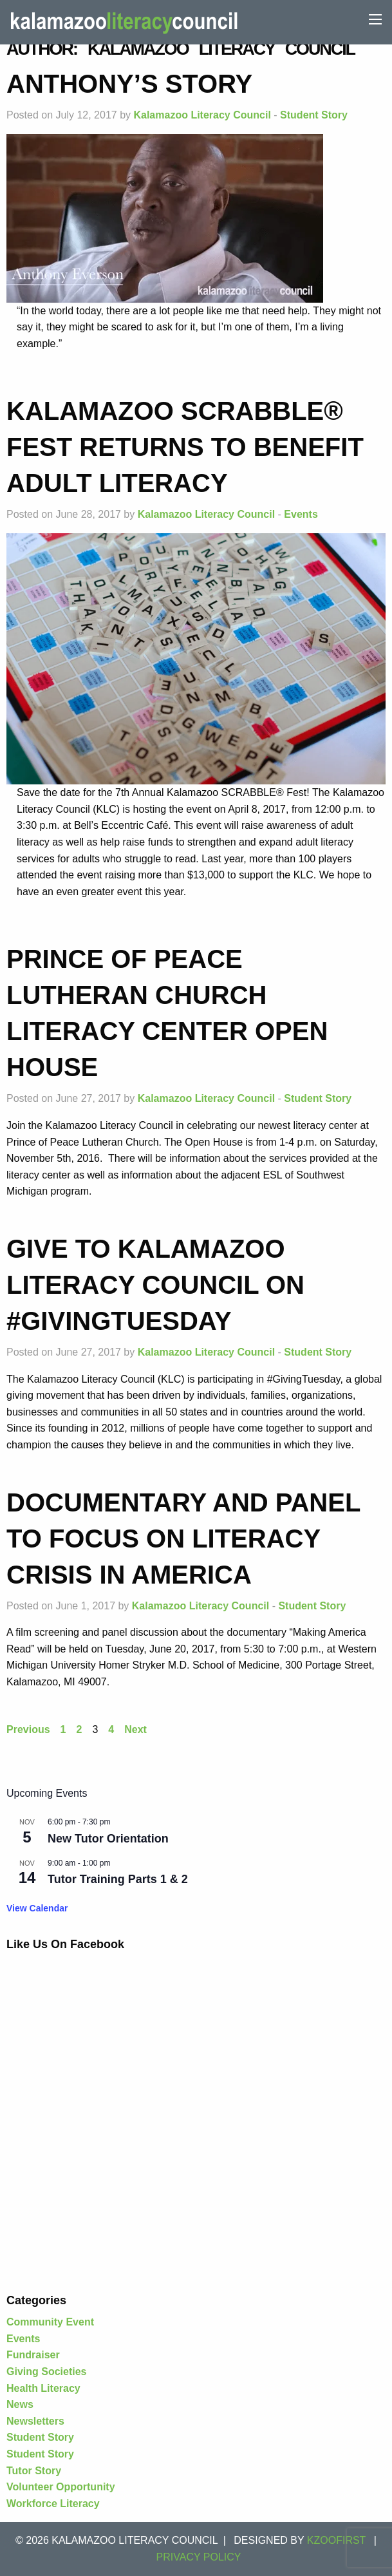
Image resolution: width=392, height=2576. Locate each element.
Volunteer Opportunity (60, 2486)
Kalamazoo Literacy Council (201, 114)
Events (300, 514)
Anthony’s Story (129, 84)
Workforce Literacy (53, 2503)
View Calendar (37, 1908)
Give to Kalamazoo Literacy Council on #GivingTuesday (155, 1285)
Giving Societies (46, 2371)
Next (135, 1729)
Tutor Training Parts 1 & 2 (118, 1879)
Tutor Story (33, 2470)
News (19, 2404)
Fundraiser (33, 2354)
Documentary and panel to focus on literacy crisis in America (183, 1538)
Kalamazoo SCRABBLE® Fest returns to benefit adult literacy (185, 447)
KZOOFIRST (336, 2540)
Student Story (314, 114)
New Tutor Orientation (108, 1838)
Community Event (50, 2321)
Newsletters (35, 2421)
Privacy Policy (198, 2557)
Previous (28, 1729)
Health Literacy (43, 2388)
